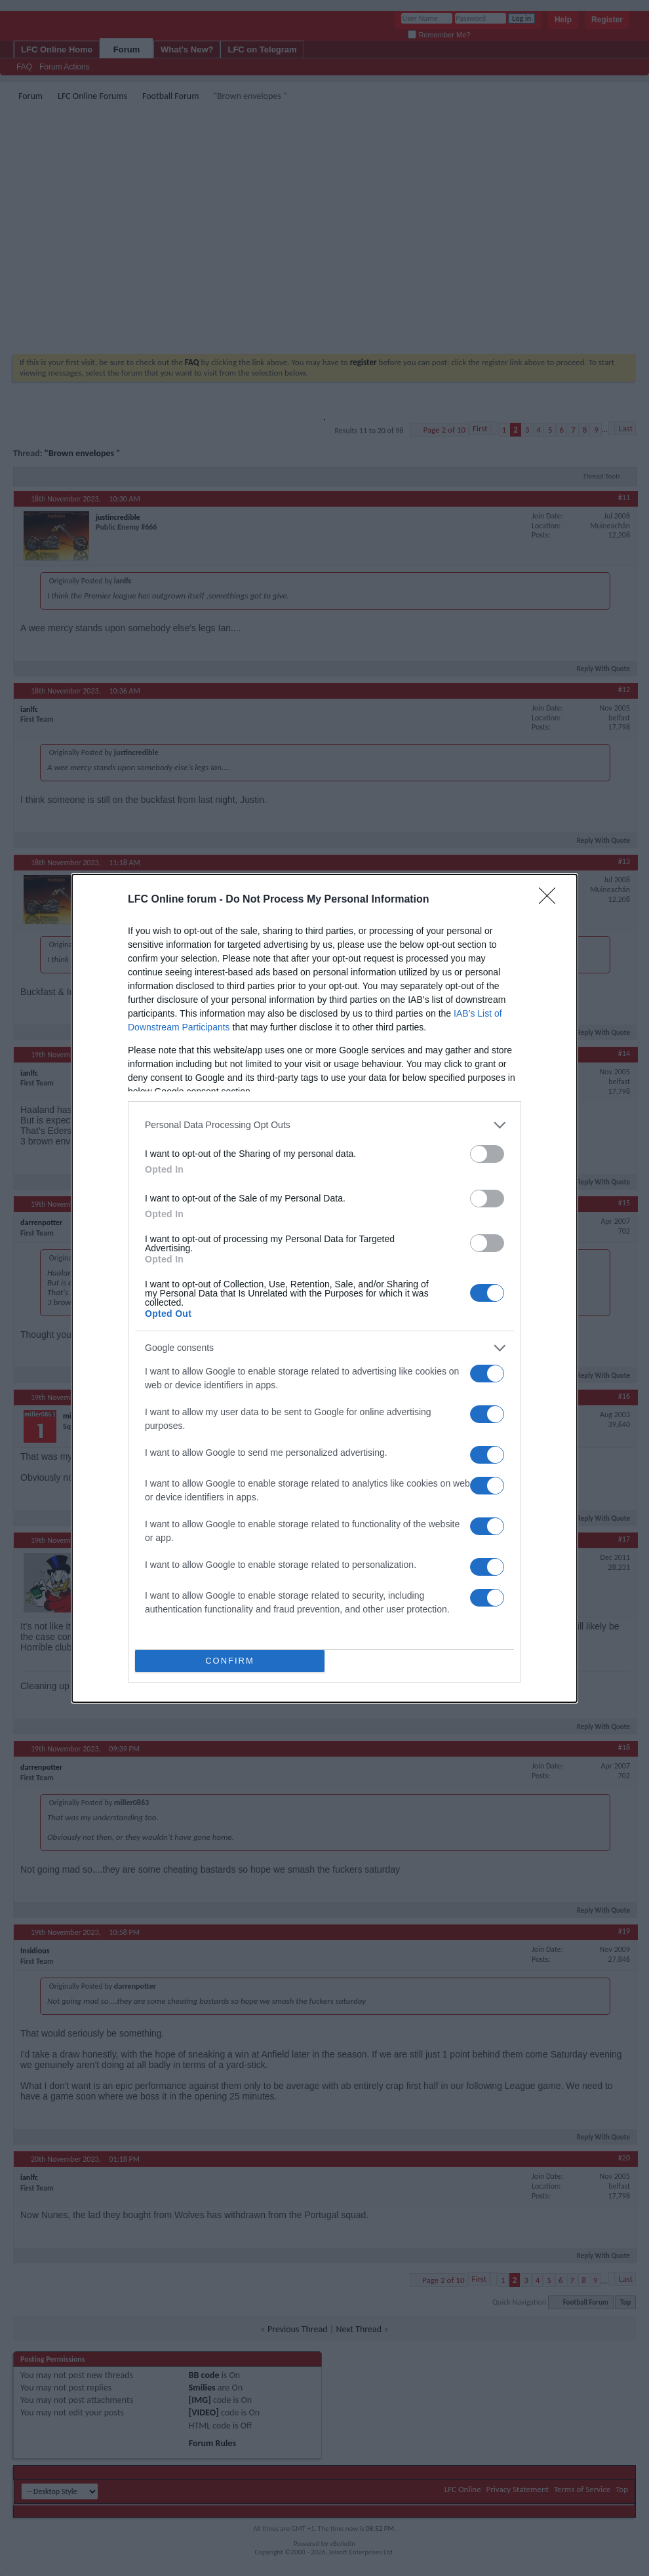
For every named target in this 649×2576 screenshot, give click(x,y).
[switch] (487, 1154)
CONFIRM (229, 1661)
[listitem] (324, 1125)
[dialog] (324, 1288)
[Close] (551, 900)
